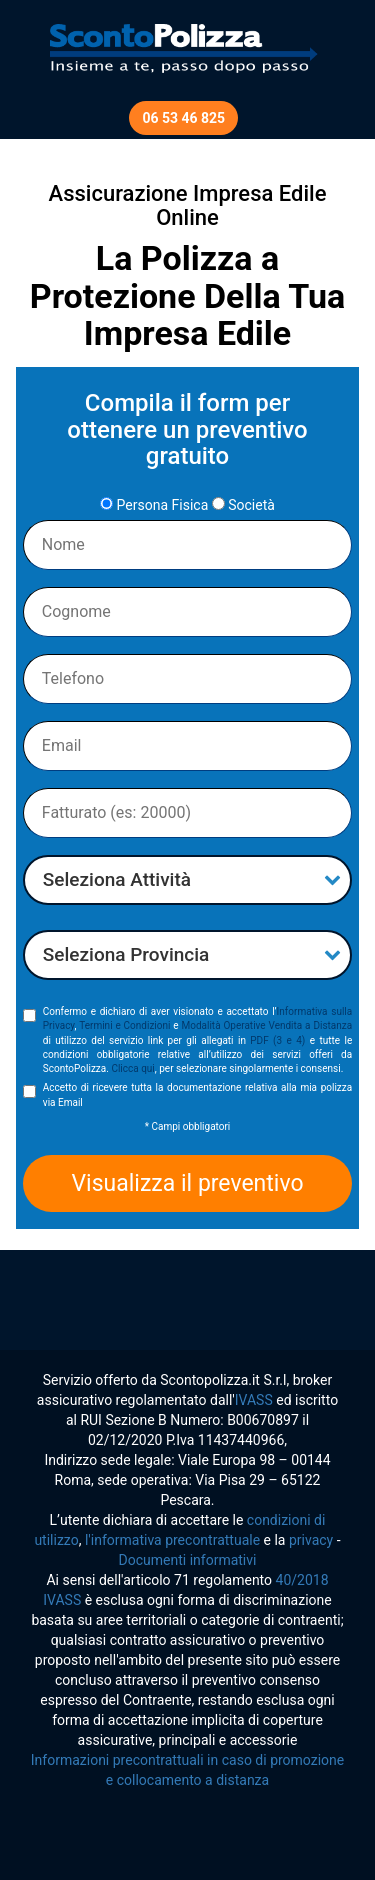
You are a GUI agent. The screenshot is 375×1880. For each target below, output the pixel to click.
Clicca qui (132, 1068)
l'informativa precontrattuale (172, 1540)
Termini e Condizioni (124, 1025)
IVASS (254, 1400)
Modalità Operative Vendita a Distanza (266, 1025)
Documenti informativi (188, 1560)
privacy (311, 1540)
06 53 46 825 (183, 118)
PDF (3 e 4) (277, 1040)
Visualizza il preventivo (187, 1183)
